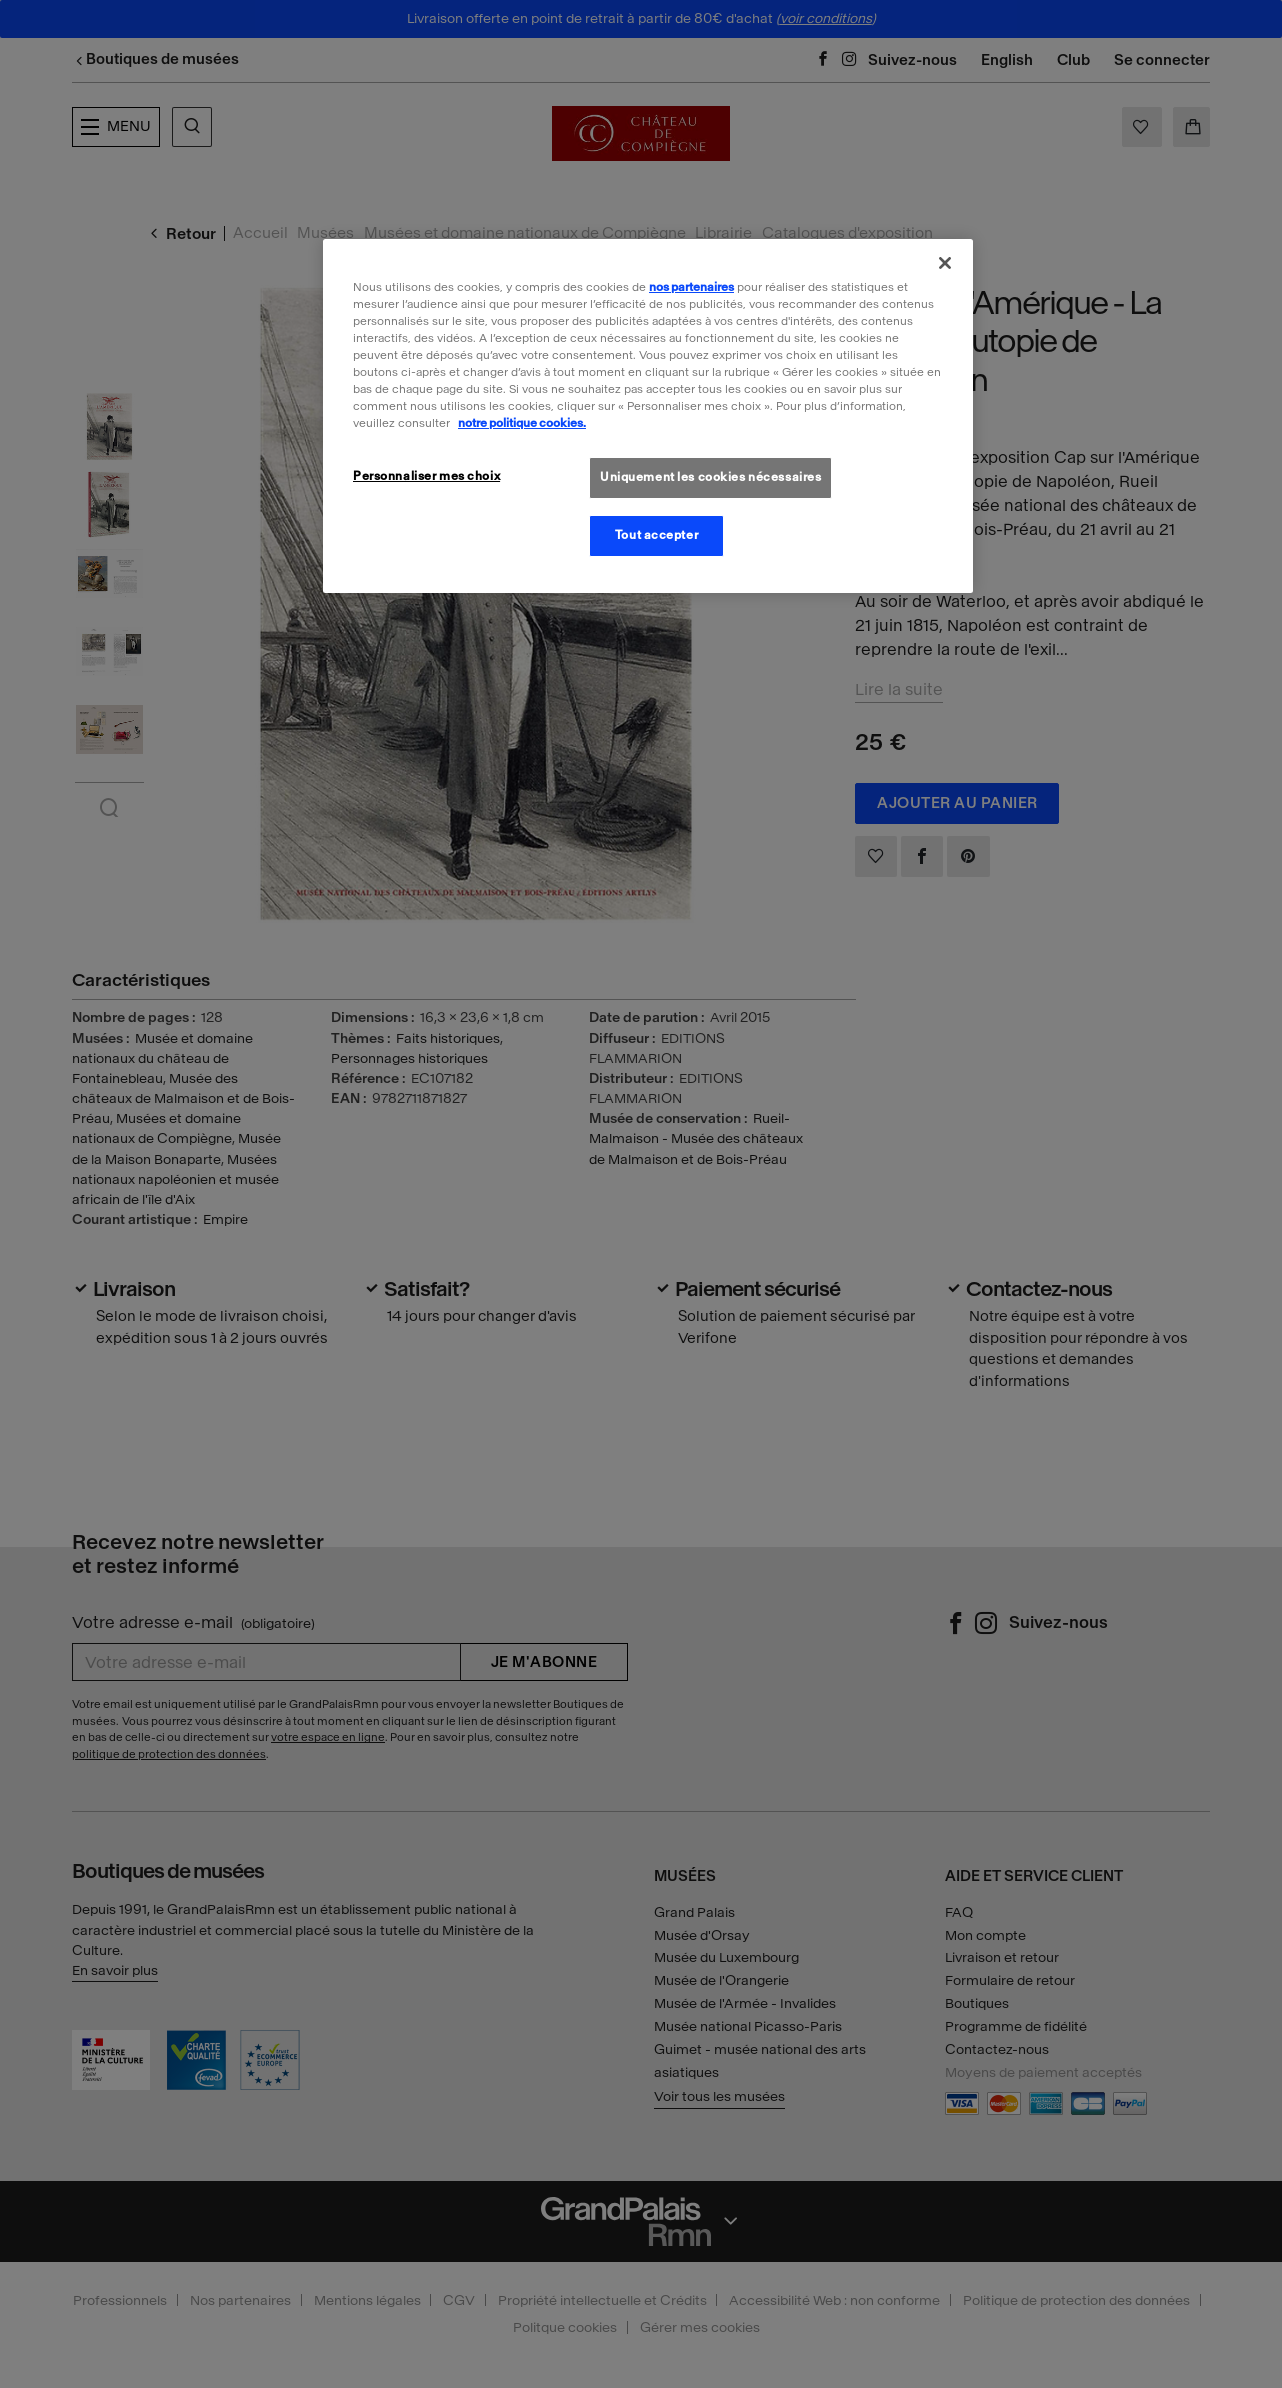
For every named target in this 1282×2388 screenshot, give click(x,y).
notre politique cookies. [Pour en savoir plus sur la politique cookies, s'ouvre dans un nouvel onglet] (522, 423)
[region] (648, 416)
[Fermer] (945, 263)
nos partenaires (691, 287)
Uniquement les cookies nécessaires (710, 477)
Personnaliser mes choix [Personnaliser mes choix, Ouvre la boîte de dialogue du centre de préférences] (426, 476)
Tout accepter (656, 535)
